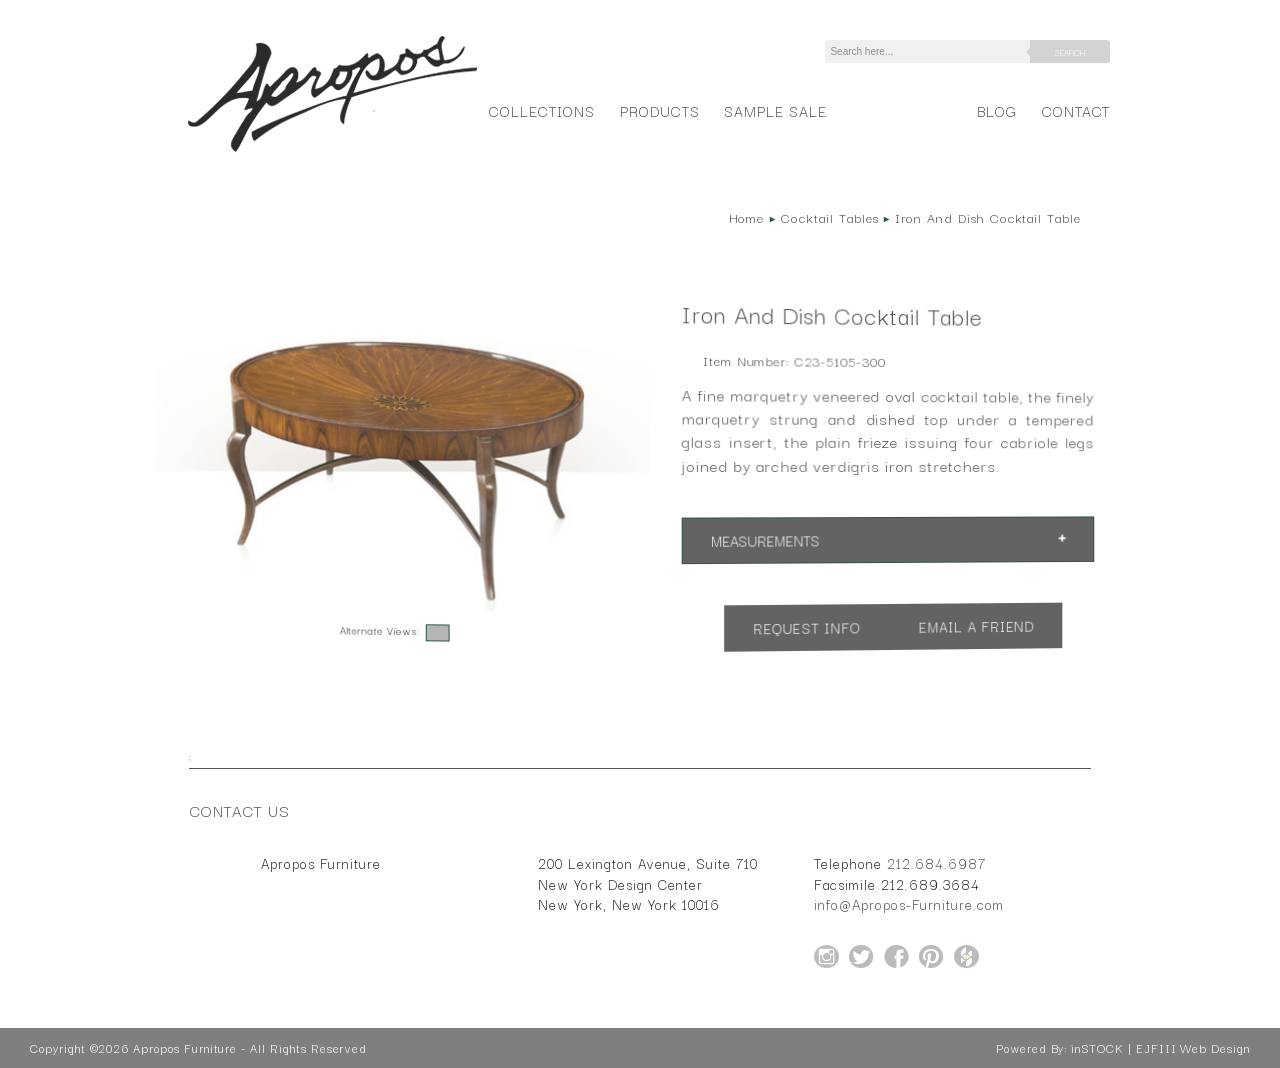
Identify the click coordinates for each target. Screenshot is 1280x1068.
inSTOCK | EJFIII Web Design (1160, 1048)
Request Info (807, 628)
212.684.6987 (936, 863)
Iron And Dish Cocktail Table (988, 217)
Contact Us (240, 810)
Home (747, 217)
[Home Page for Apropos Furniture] (332, 152)
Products (660, 110)
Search (1070, 52)
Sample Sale (775, 110)
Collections (541, 110)
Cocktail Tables (829, 217)
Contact (1076, 110)
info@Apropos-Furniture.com (909, 904)
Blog (997, 110)
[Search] (931, 51)
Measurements (765, 541)
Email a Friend (977, 626)
